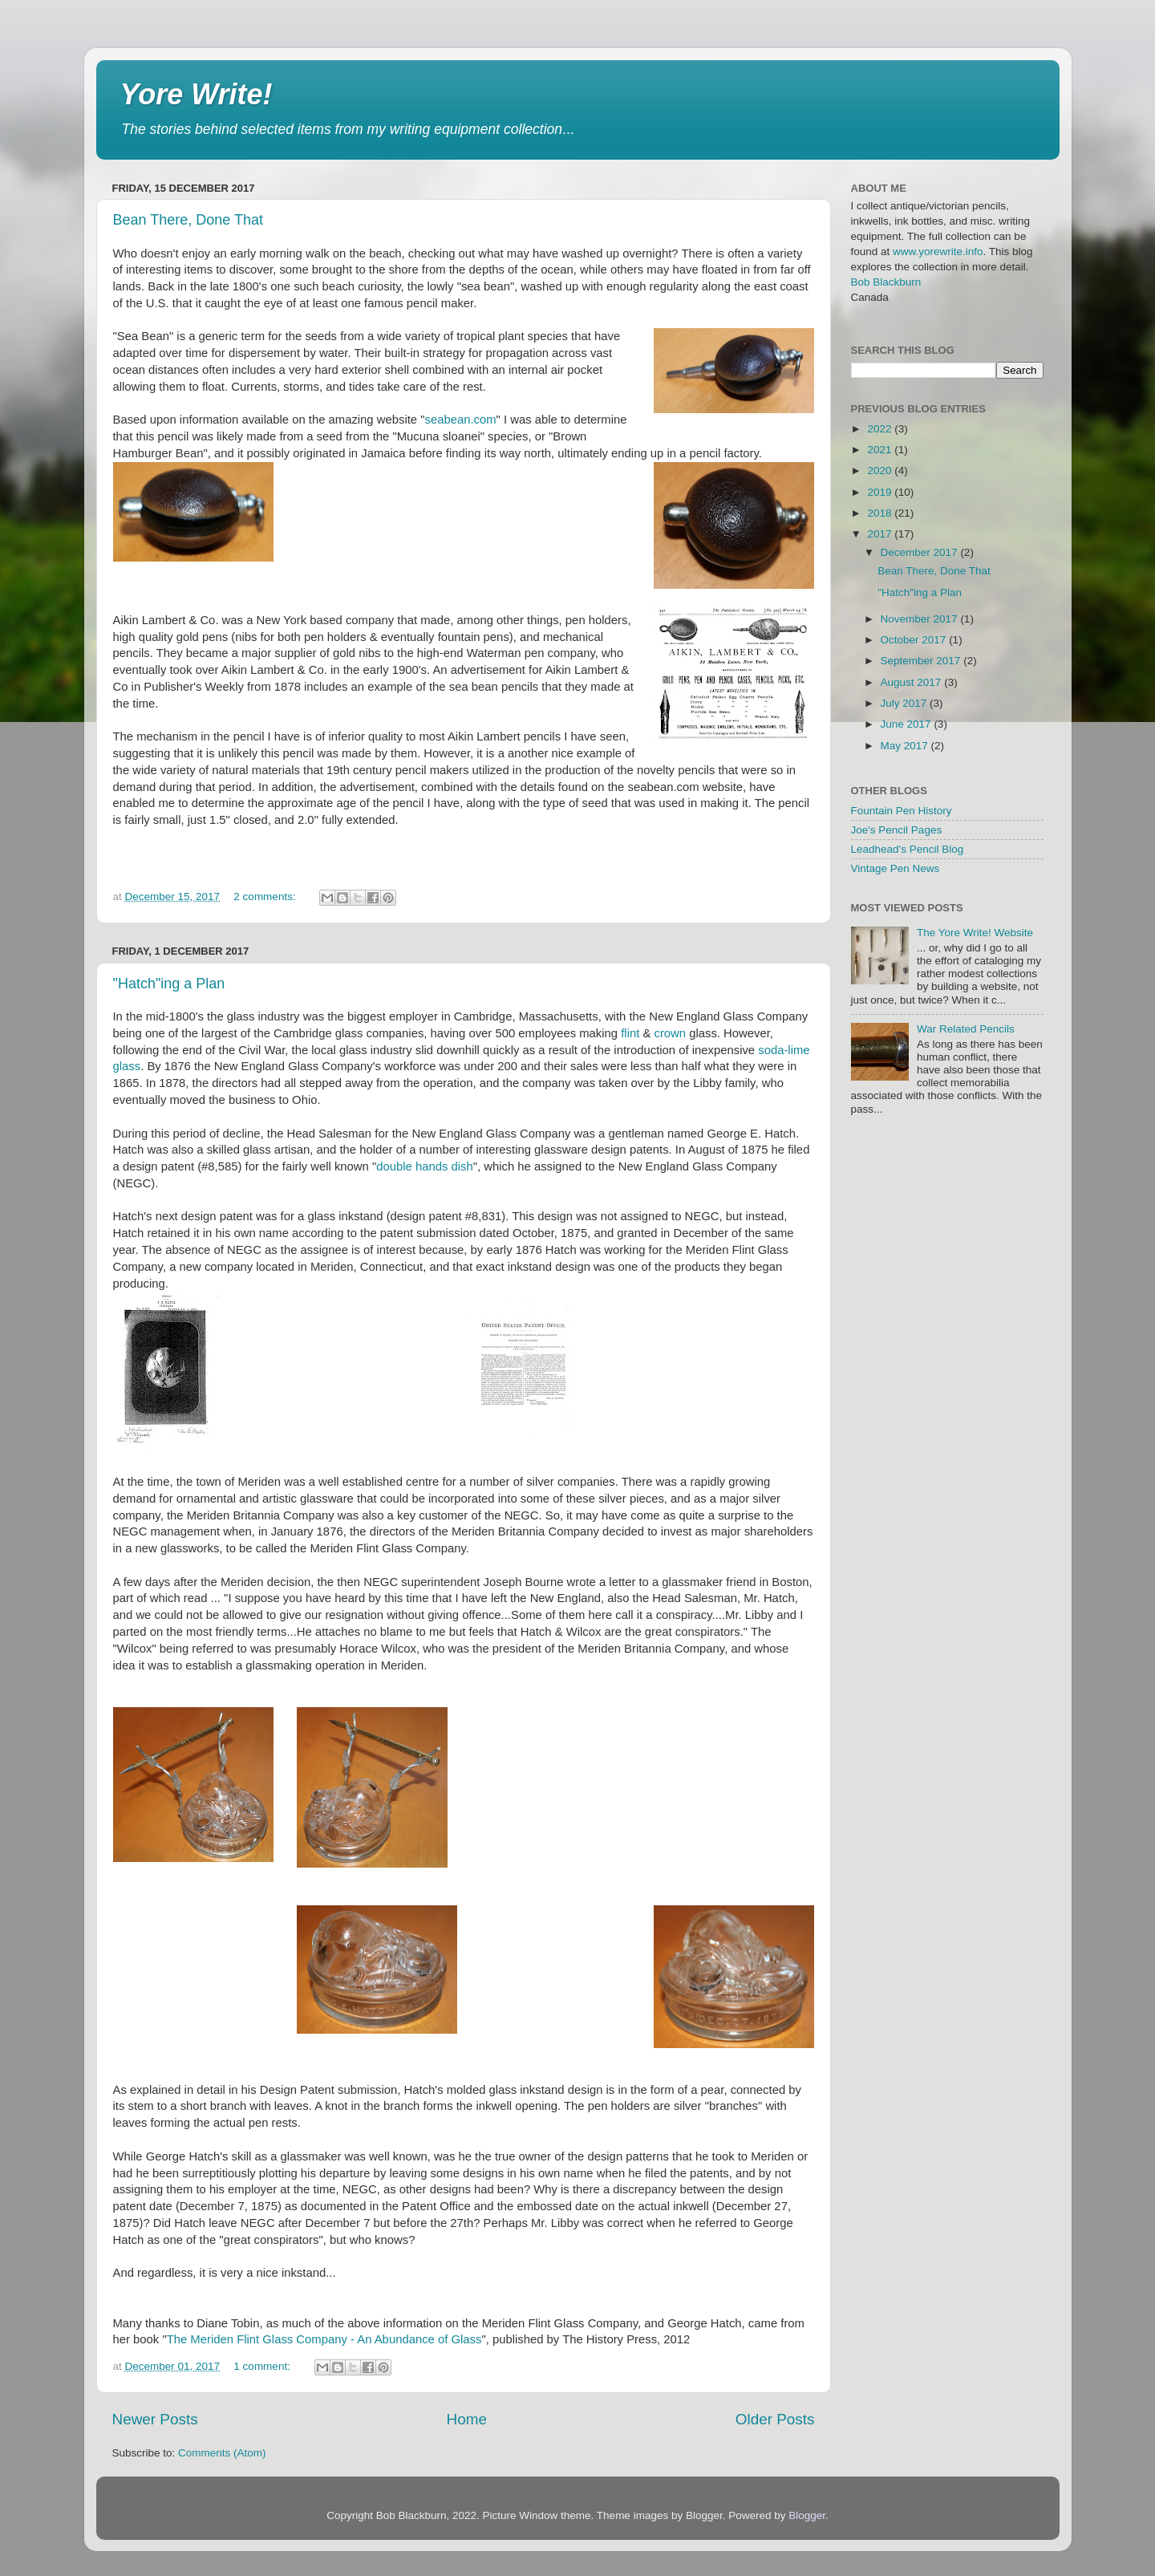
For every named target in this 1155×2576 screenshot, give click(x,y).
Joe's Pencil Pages (896, 830)
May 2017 (906, 746)
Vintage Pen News (895, 868)
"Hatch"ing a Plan (169, 984)
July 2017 (905, 703)
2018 (880, 513)
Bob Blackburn (886, 282)
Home (467, 2419)
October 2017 (915, 640)
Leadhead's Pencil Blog (907, 849)
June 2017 (907, 724)
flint (630, 1033)
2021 (880, 450)
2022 (880, 429)
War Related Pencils (966, 1029)
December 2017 (921, 552)
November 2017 (921, 619)
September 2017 (922, 661)
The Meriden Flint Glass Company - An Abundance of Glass (324, 2339)
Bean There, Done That (188, 220)
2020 (880, 470)
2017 (880, 534)
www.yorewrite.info (938, 251)
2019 (880, 492)
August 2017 (913, 682)
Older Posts (775, 2419)
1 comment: (263, 2366)
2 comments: (265, 896)
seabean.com (460, 419)
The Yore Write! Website (975, 933)
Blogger (806, 2515)
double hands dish (424, 1166)
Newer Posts (155, 2419)
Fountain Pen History (901, 811)
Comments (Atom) (222, 2453)
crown (670, 1033)
